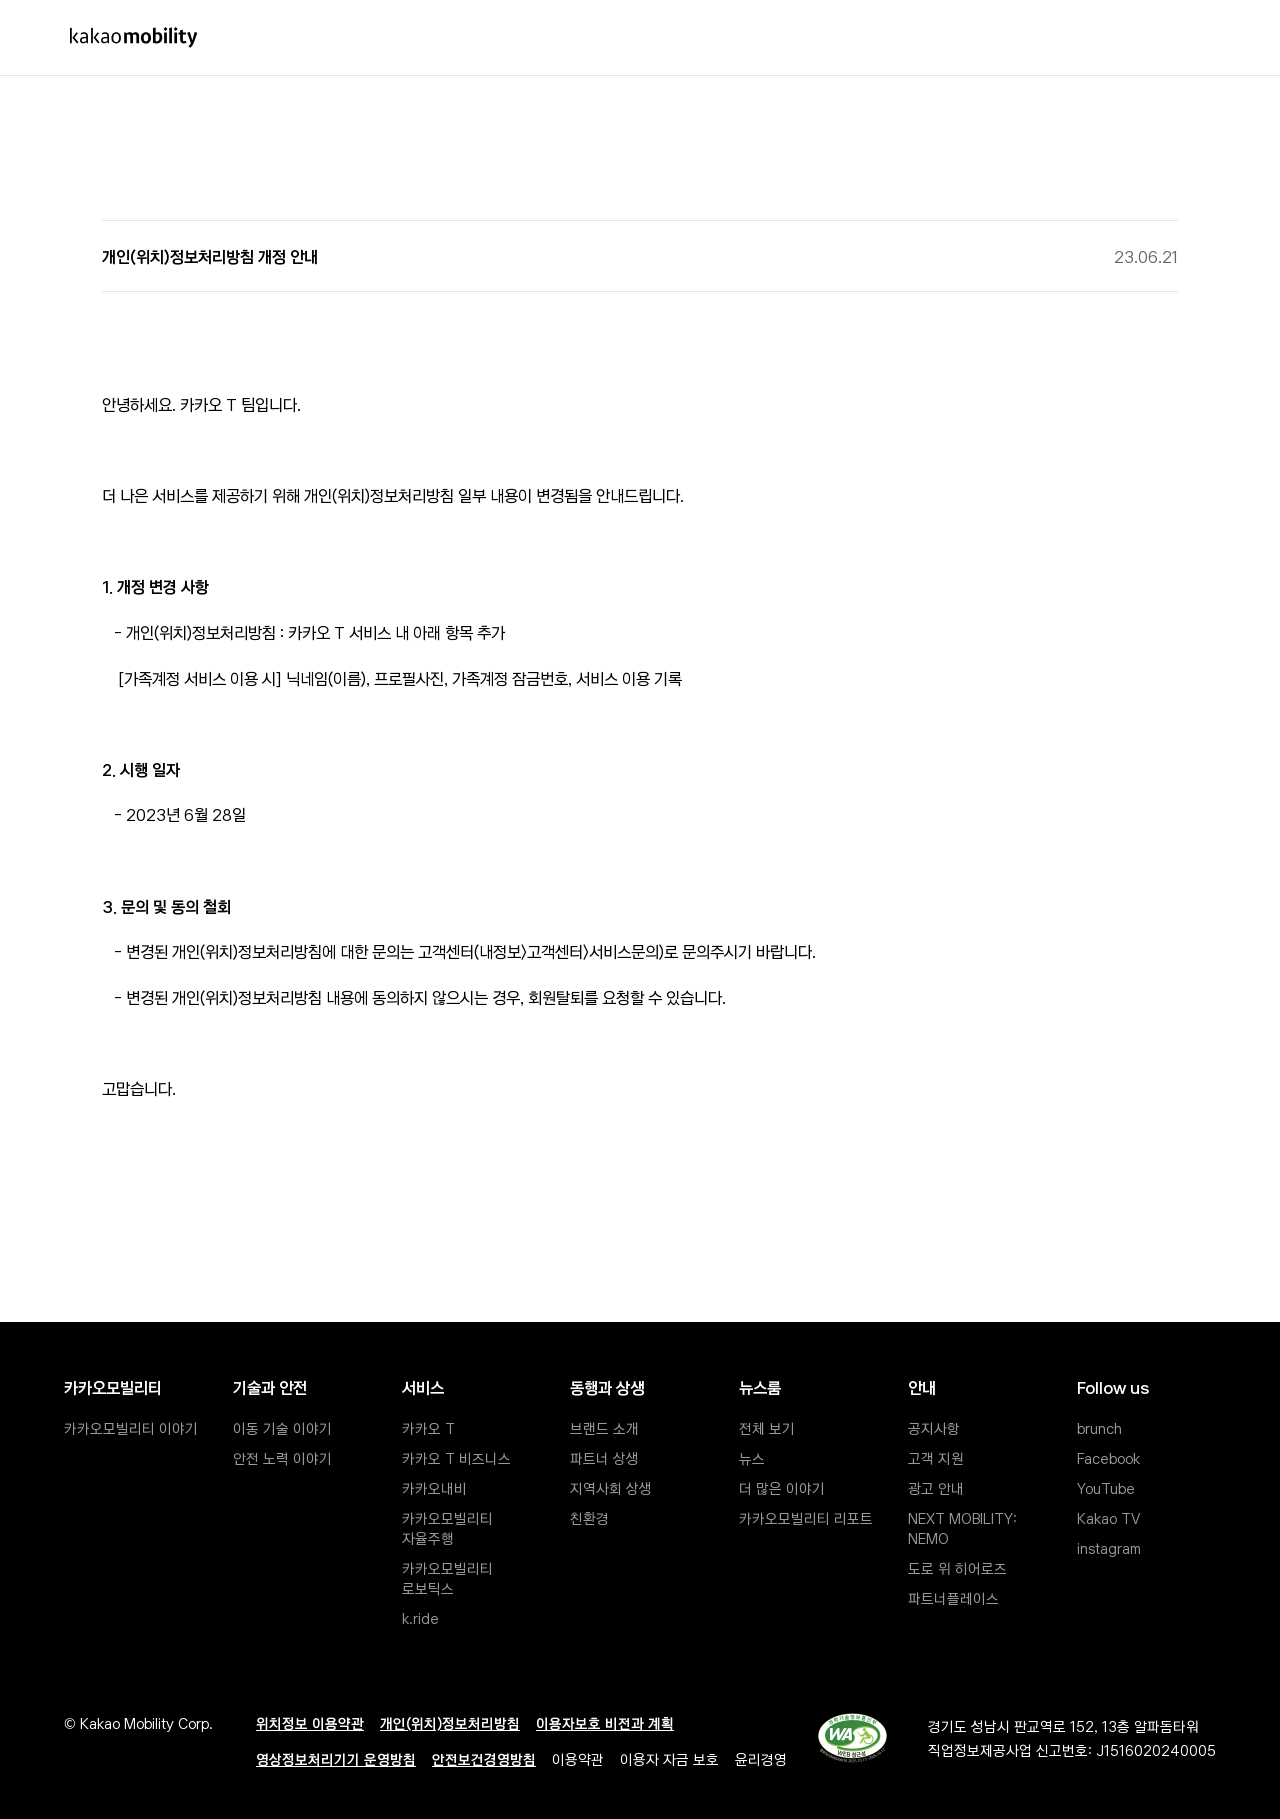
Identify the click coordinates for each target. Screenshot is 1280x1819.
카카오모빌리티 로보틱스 (449, 1578)
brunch (1099, 1428)
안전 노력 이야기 (282, 1458)
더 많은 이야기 (782, 1488)
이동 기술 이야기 (282, 1428)
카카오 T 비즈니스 (456, 1458)
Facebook (1108, 1458)
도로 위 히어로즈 (957, 1568)
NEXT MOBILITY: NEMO (964, 1528)
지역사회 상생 (611, 1488)
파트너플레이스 (953, 1598)
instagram (1109, 1548)
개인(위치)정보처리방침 (450, 1723)
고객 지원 (936, 1458)
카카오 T (428, 1428)
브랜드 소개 (604, 1428)
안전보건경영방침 (484, 1759)
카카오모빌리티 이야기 (131, 1428)
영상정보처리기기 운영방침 (336, 1759)
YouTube (1106, 1488)
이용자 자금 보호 (669, 1759)
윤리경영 (761, 1759)
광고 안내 (936, 1488)
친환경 (589, 1518)
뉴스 (752, 1458)
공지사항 (934, 1428)
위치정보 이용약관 (310, 1723)
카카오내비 (434, 1488)
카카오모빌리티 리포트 (806, 1518)
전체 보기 (767, 1428)
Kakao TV (1108, 1518)
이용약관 (578, 1759)
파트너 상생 (604, 1458)
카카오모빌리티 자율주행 (449, 1528)
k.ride (420, 1618)
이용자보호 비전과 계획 (605, 1723)
